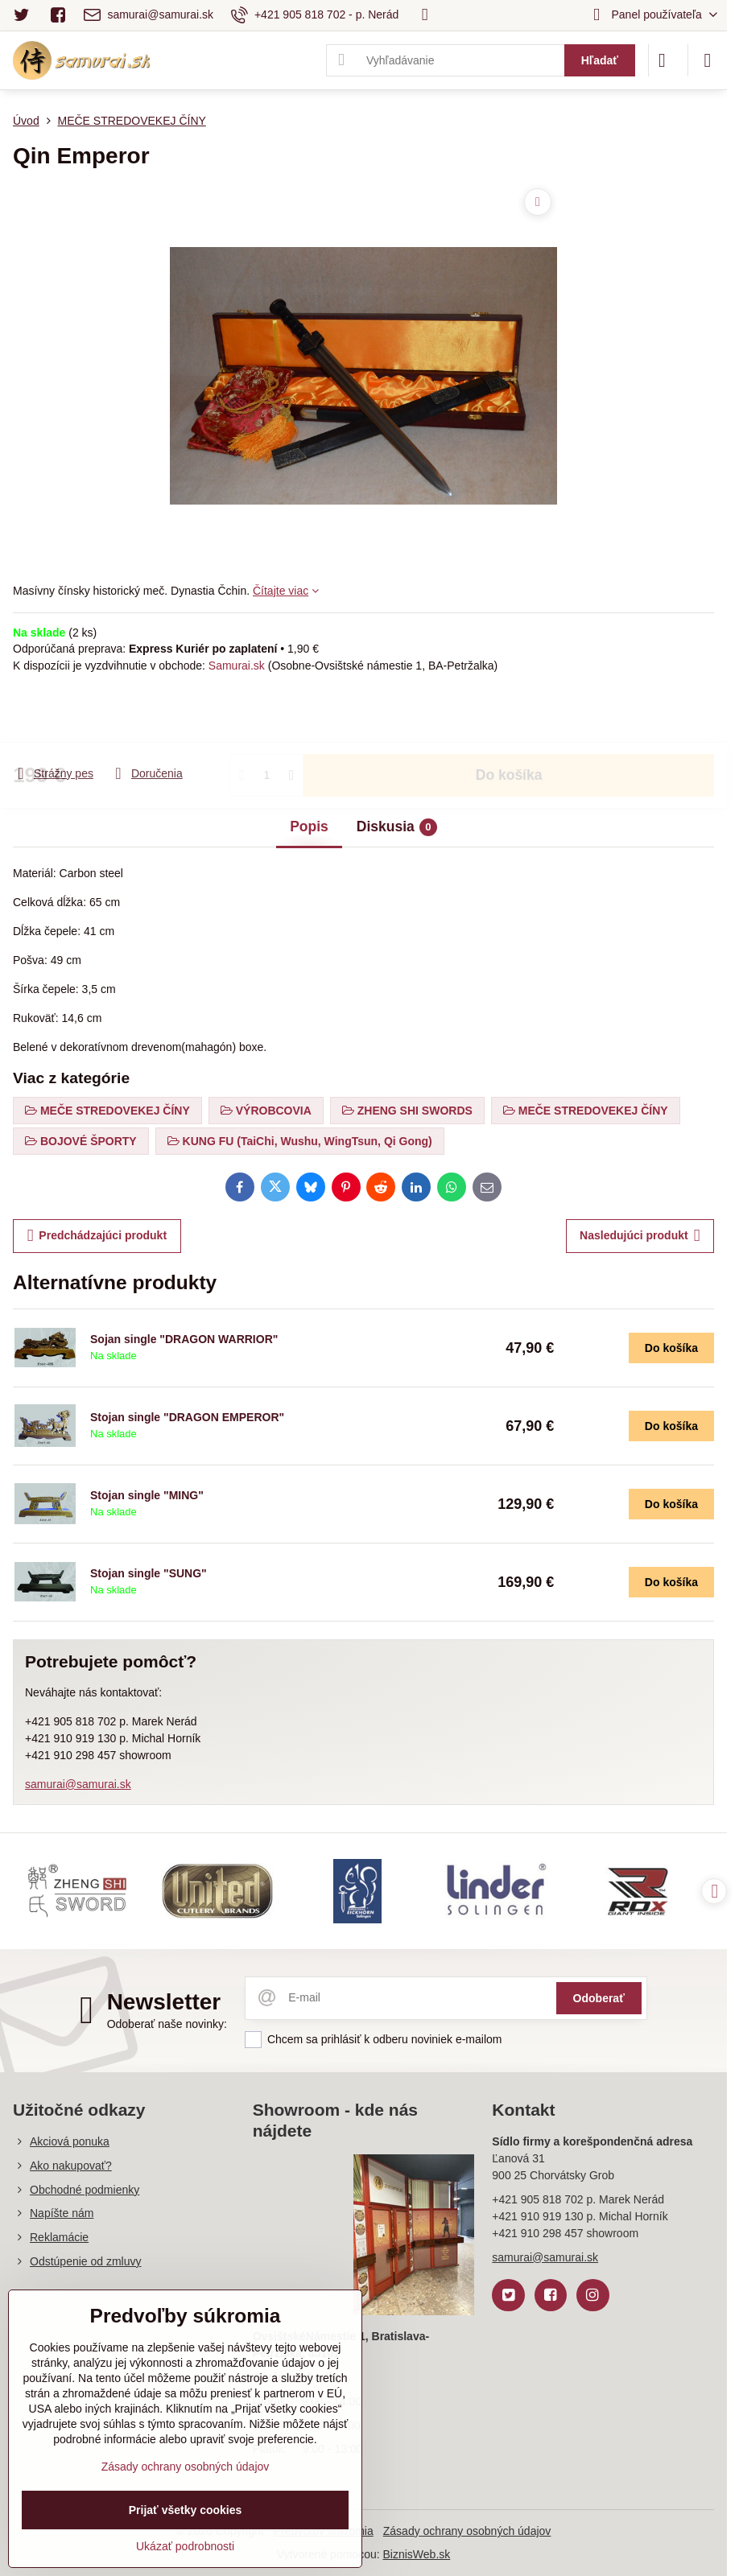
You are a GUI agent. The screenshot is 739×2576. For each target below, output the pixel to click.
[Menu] (707, 60)
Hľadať (599, 60)
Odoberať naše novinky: (167, 2024)
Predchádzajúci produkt (97, 1235)
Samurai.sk (236, 665)
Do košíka (509, 719)
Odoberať (599, 1998)
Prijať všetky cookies (185, 2510)
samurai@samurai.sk (78, 1784)
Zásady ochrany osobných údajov (467, 2530)
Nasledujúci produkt (640, 1235)
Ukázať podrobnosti (185, 2546)
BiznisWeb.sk (417, 2554)
